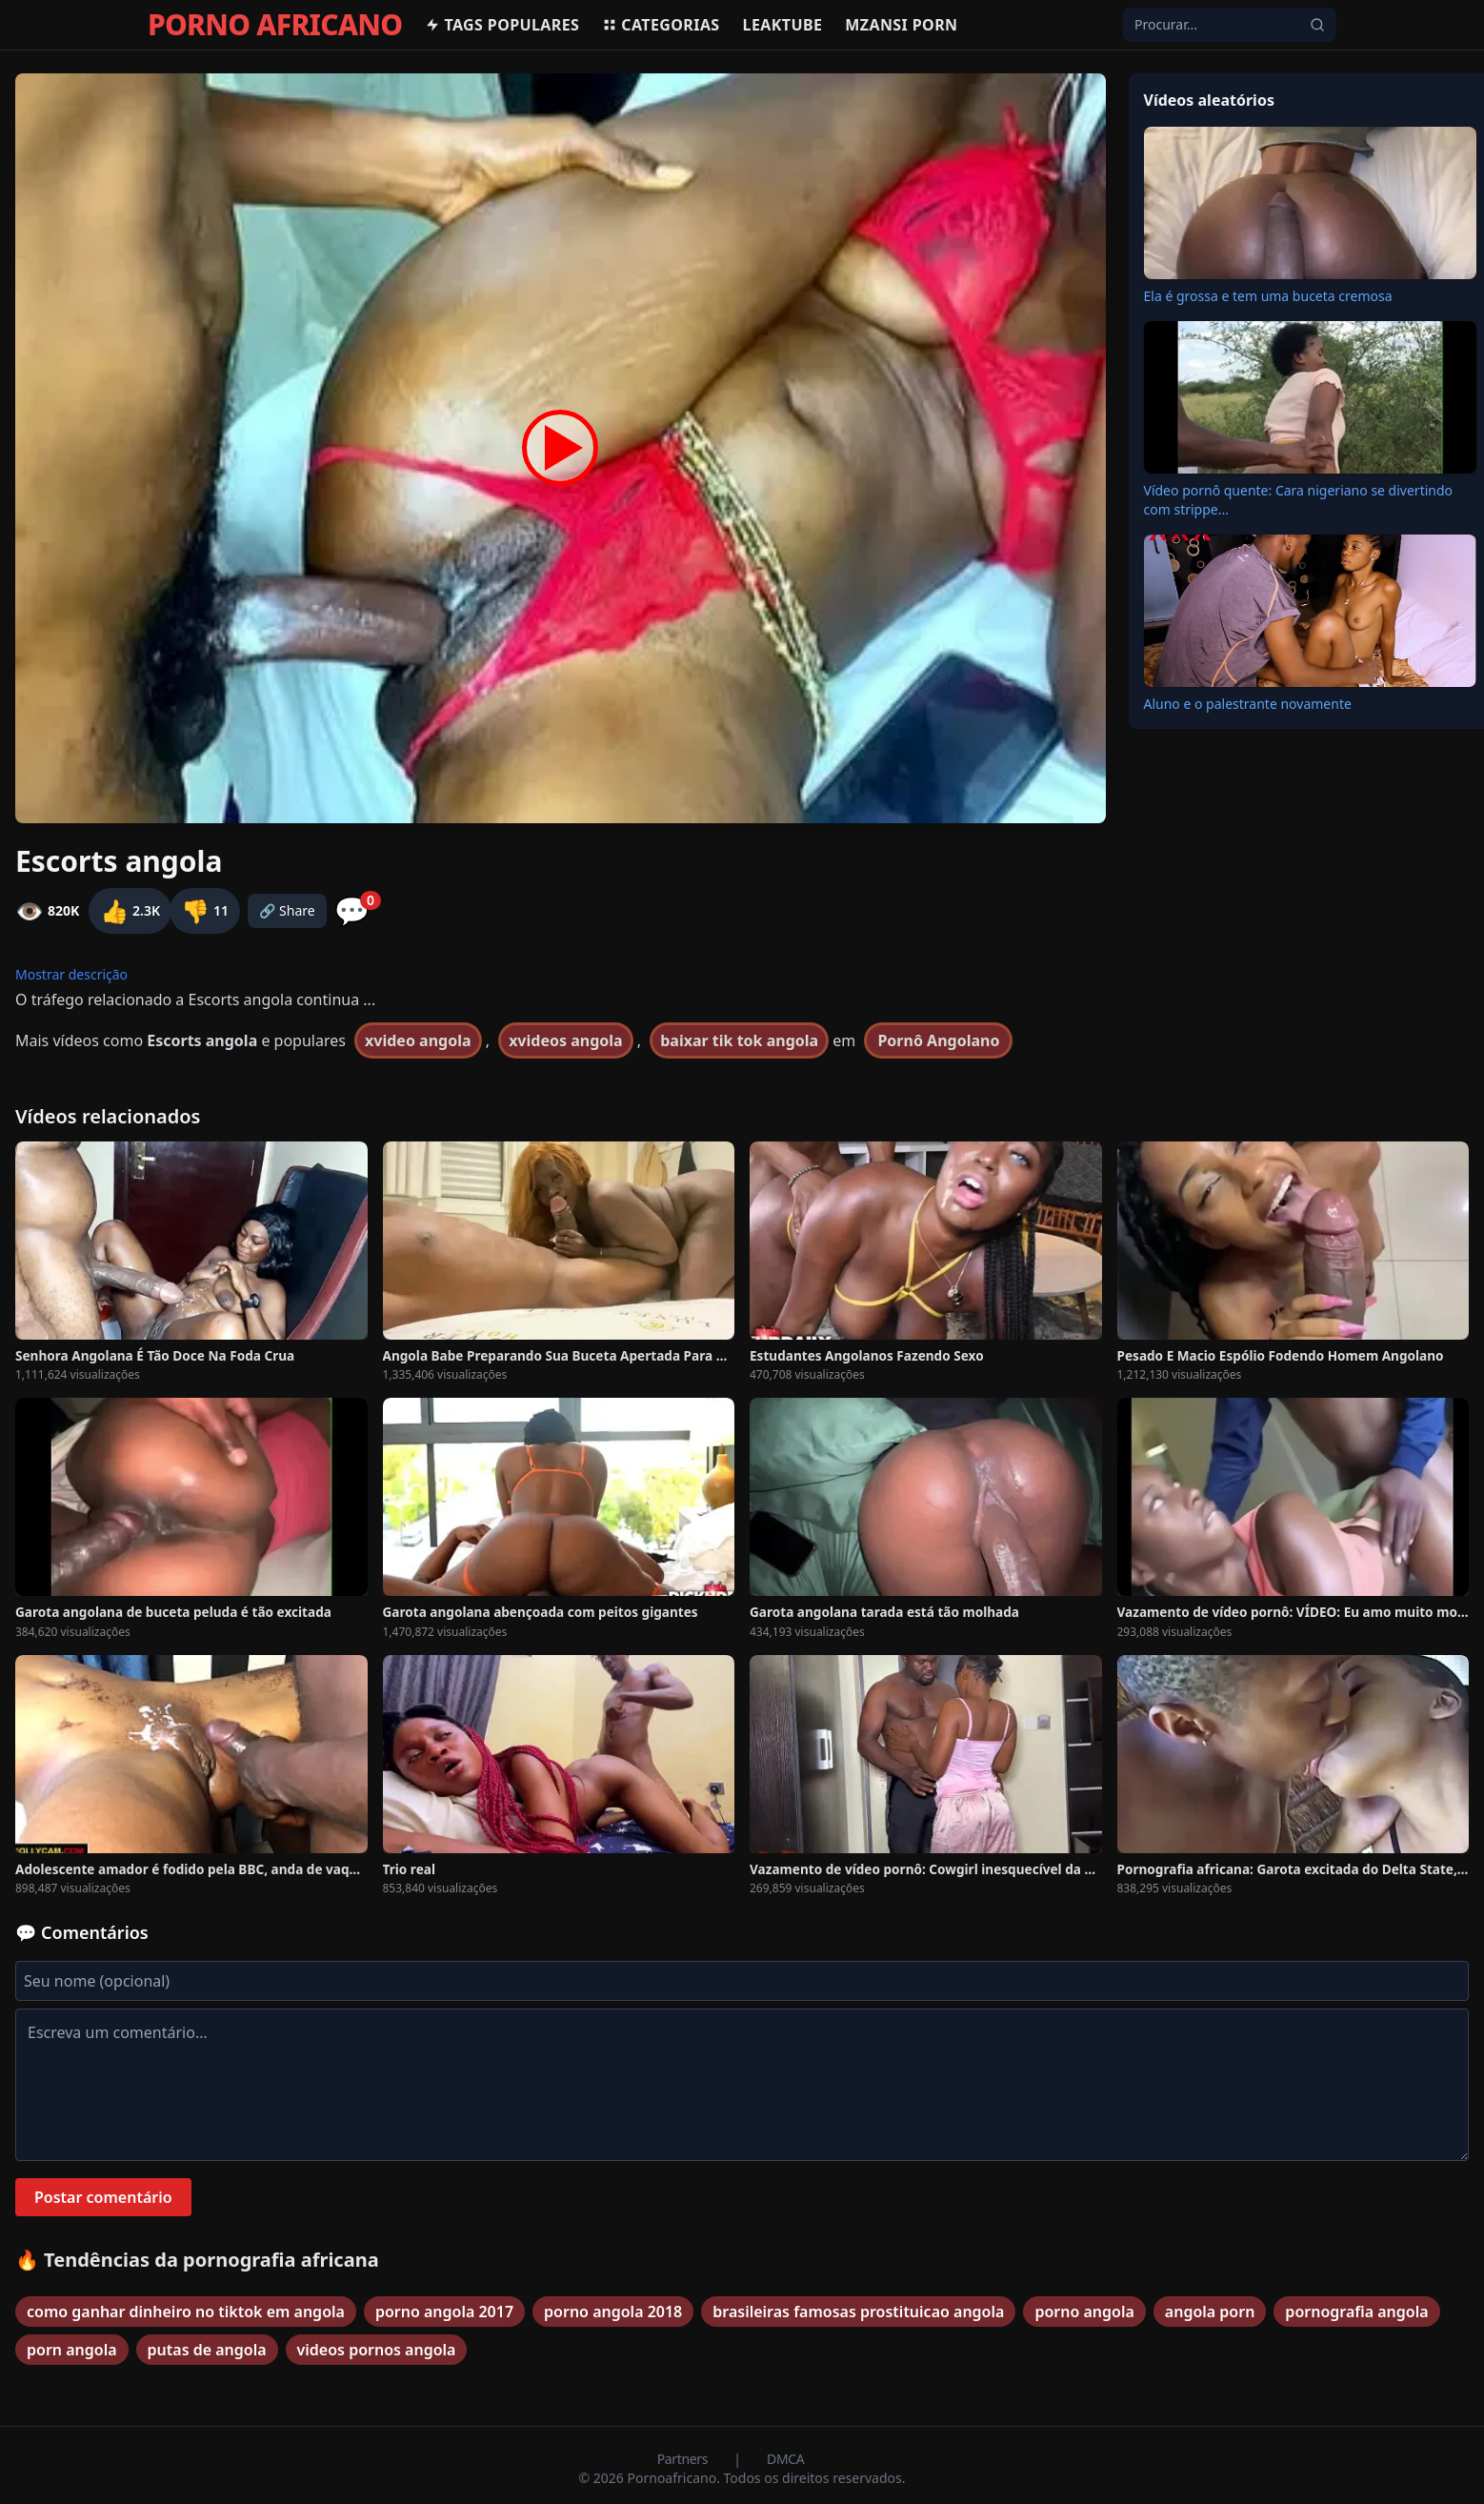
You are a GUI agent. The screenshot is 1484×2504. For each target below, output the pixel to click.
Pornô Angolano (938, 1040)
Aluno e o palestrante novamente (1248, 704)
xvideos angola (565, 1040)
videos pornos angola (376, 2349)
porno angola (1083, 2311)
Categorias (660, 24)
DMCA (785, 2459)
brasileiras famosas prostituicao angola (858, 2311)
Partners (684, 2459)
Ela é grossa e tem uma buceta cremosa (1268, 296)
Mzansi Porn (901, 24)
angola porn (1210, 2311)
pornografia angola (1356, 2311)
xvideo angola (418, 1040)
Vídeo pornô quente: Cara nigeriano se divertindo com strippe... (1299, 499)
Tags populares (502, 24)
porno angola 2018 (613, 2311)
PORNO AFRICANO (275, 25)
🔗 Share (287, 910)
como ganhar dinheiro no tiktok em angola (186, 2311)
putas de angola (207, 2349)
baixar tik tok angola (739, 1040)
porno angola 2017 (444, 2311)
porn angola (72, 2349)
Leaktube (783, 24)
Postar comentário (103, 2197)
